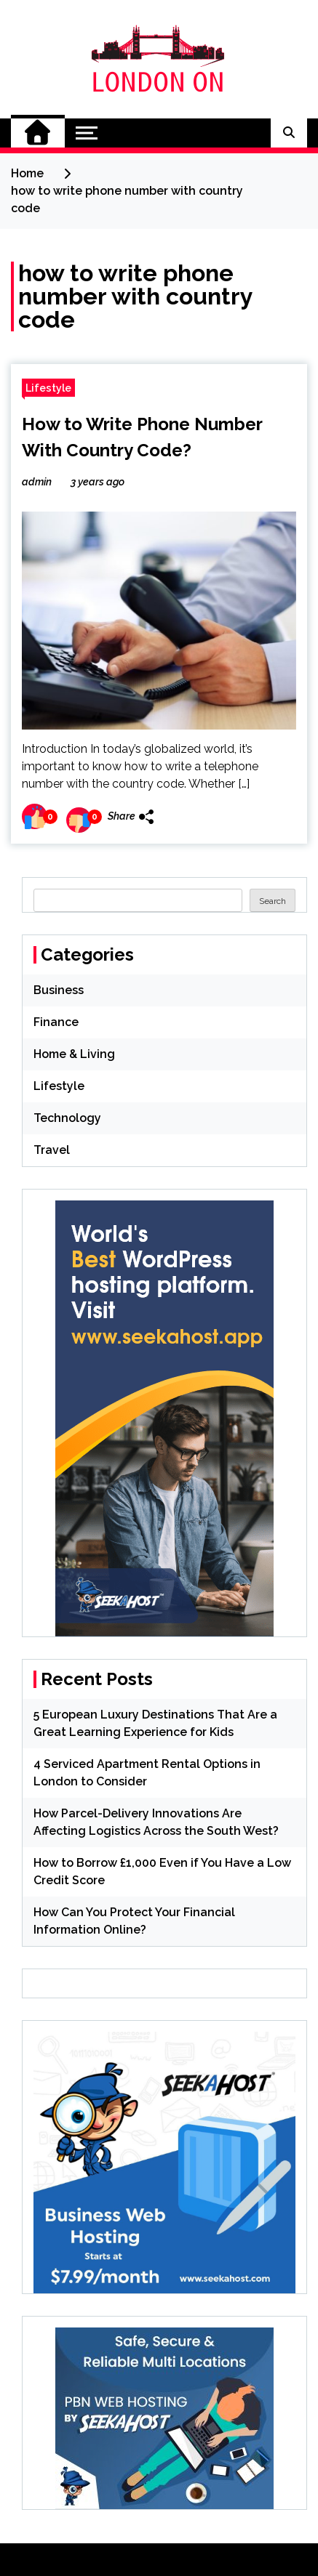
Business (58, 990)
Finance (56, 1022)
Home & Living (74, 1054)
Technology (67, 1118)
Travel (51, 1150)
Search (272, 901)
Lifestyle (48, 387)
